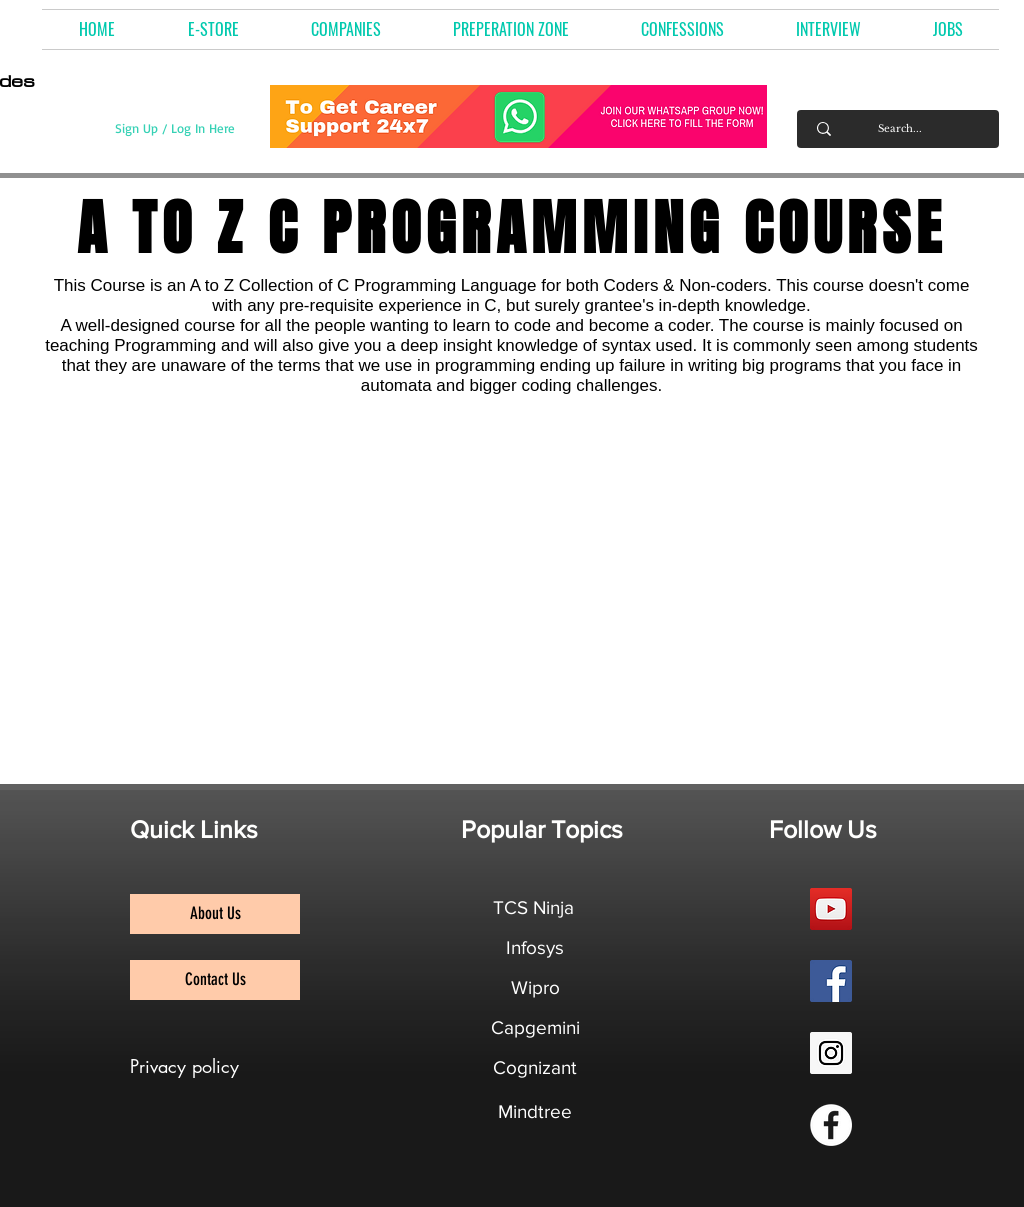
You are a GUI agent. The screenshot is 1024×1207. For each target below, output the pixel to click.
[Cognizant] (535, 1068)
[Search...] (900, 129)
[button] (346, 29)
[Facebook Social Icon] (831, 981)
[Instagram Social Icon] (831, 1053)
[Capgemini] (535, 1028)
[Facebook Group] (831, 1125)
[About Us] (215, 914)
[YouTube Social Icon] (831, 909)
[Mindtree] (535, 1112)
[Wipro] (535, 988)
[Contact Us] (215, 980)
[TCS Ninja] (533, 908)
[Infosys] (535, 948)
